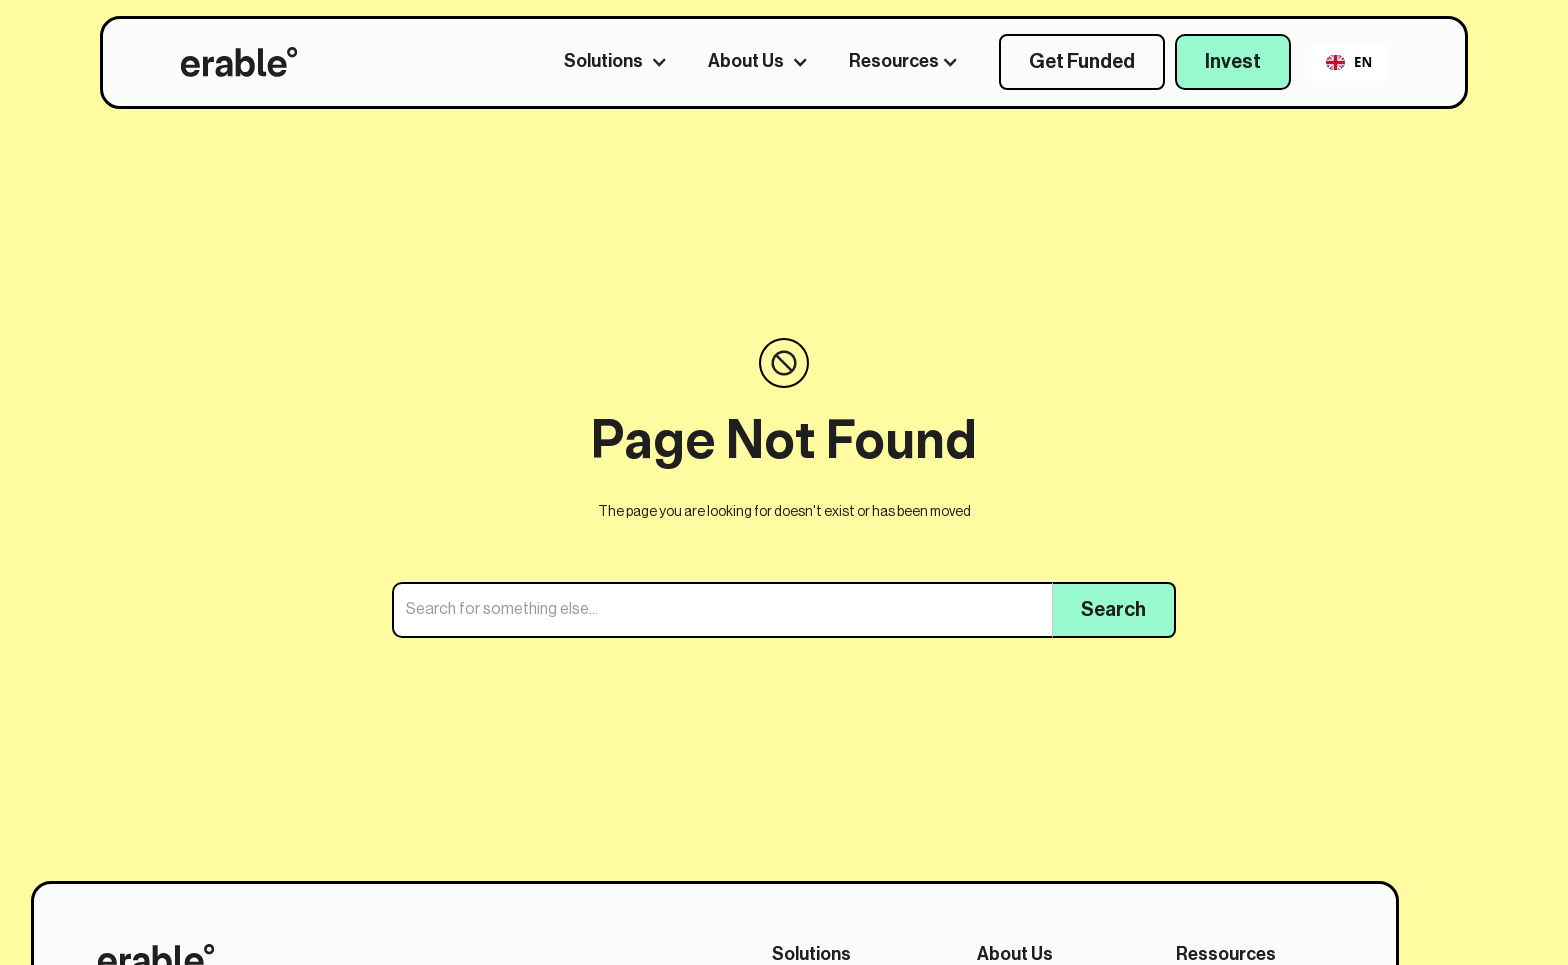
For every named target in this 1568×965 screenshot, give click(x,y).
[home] (239, 62)
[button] (626, 62)
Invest (1233, 62)
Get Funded (1082, 62)
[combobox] (1348, 62)
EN (1349, 62)
